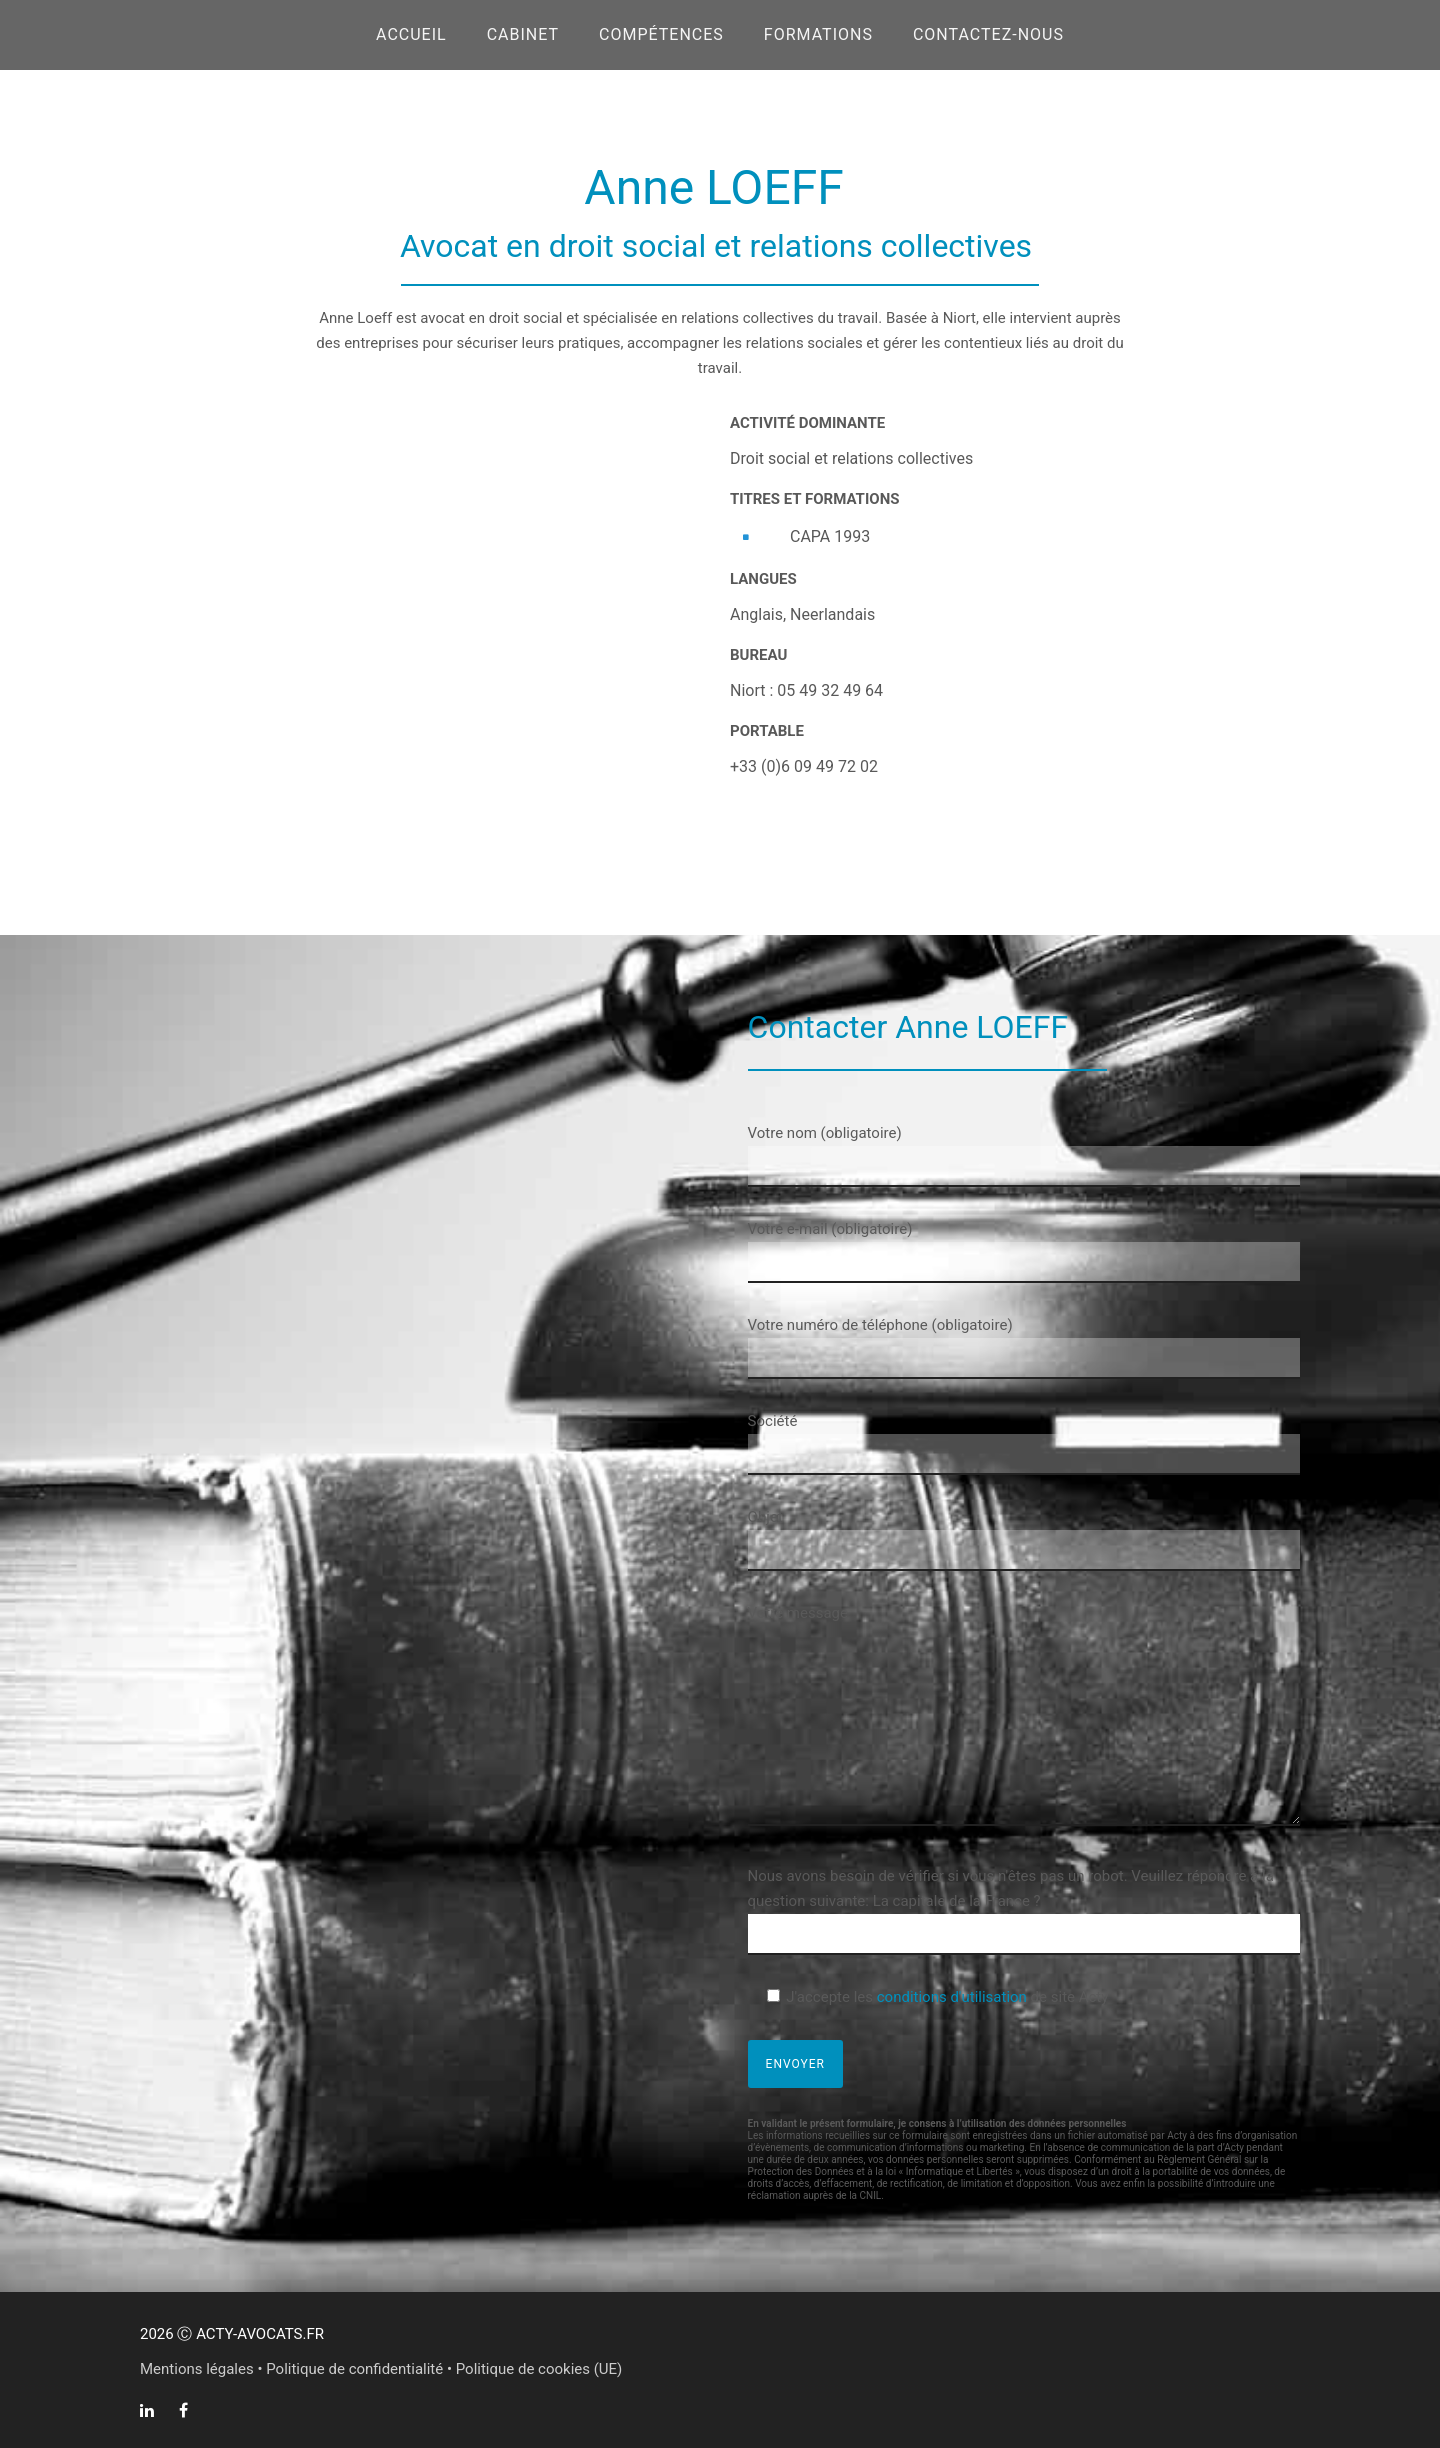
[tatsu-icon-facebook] (183, 2410)
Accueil (411, 34)
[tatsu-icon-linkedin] (152, 2410)
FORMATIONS (818, 34)
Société (1024, 1443)
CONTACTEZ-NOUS (988, 34)
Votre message (1024, 1719)
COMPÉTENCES (661, 34)
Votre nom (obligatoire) (1024, 1155)
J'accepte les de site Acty (947, 1997)
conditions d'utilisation (952, 1997)
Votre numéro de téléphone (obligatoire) (1024, 1347)
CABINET (523, 34)
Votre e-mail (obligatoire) (1024, 1251)
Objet (1024, 1539)
